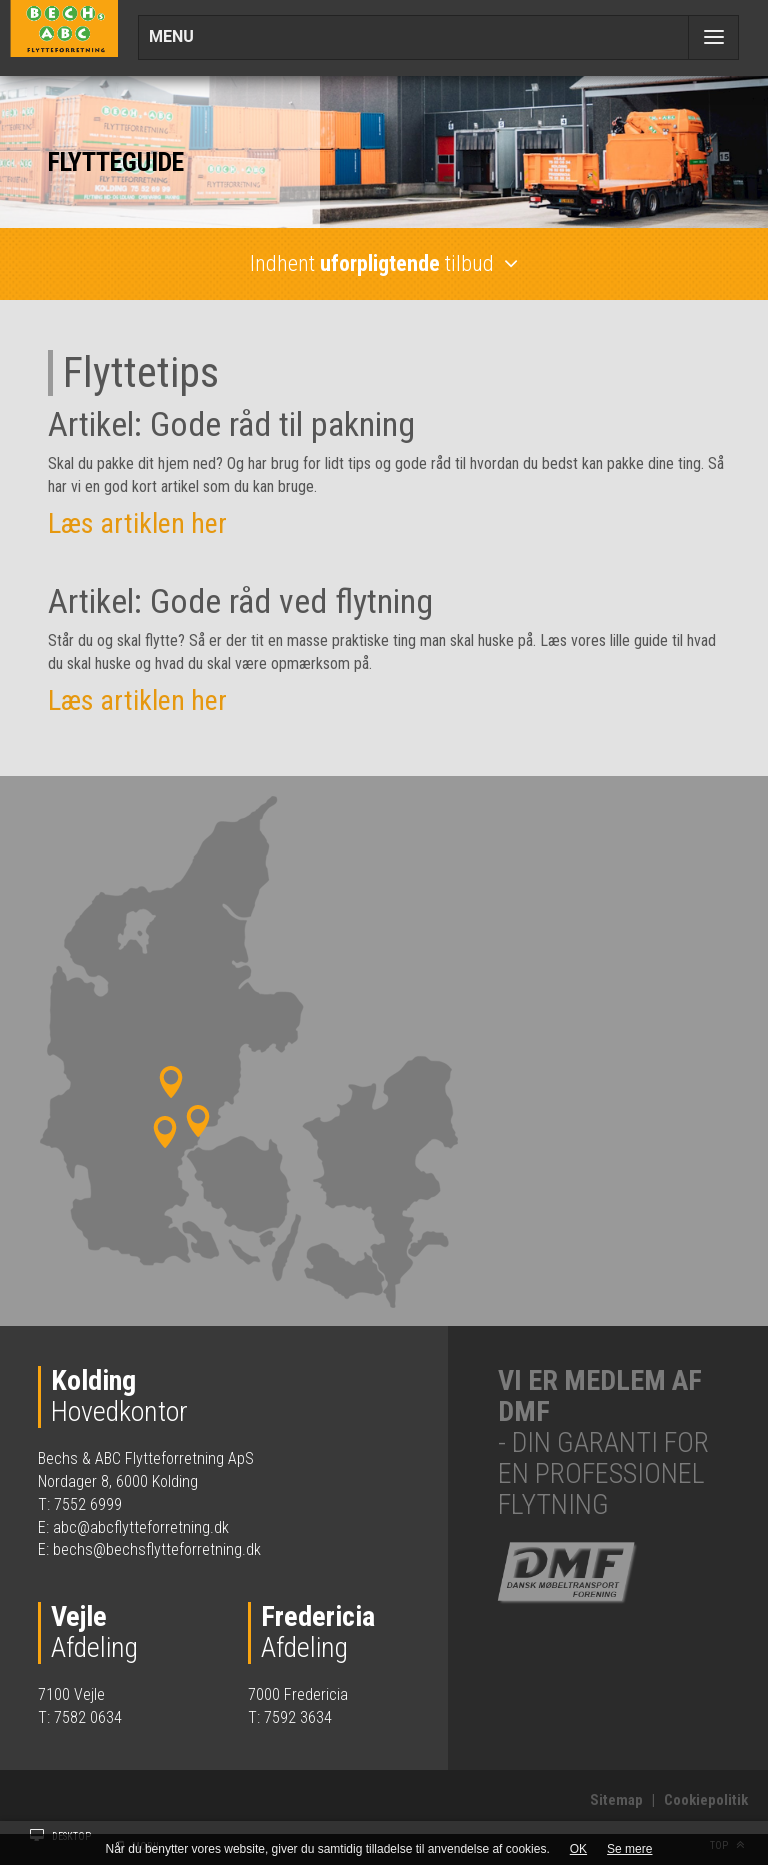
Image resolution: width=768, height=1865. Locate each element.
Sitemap (616, 1800)
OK (578, 1849)
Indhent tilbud (384, 263)
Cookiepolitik (706, 1800)
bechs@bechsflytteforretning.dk (157, 1549)
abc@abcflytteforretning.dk (141, 1527)
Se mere (629, 1849)
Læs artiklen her (137, 523)
